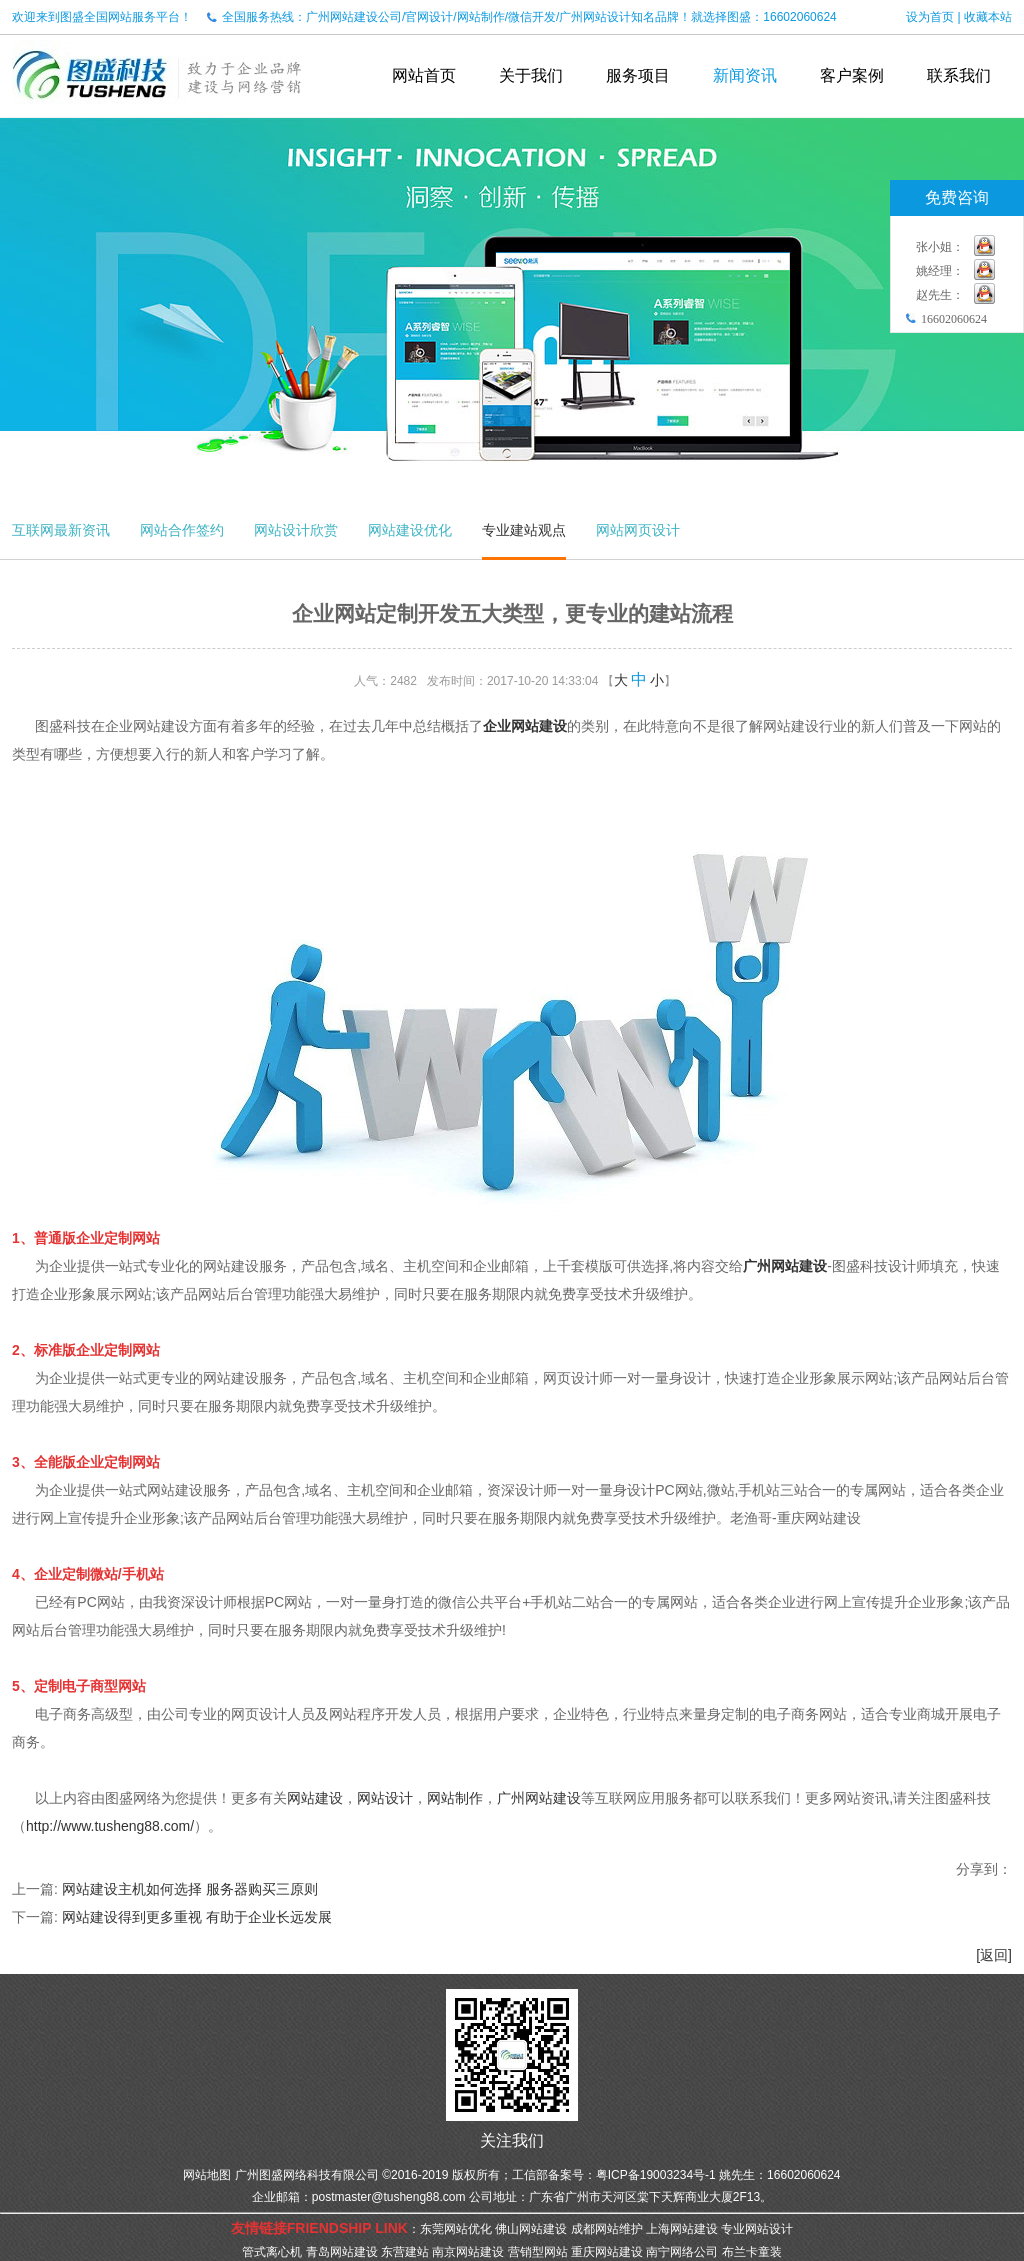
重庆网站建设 (607, 2252)
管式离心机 (272, 2252)
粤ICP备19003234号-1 (656, 2175)
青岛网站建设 (342, 2252)
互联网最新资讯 (61, 530)
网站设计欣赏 (296, 530)
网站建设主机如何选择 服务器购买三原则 (190, 1889)
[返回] (994, 1955)
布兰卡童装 (752, 2252)
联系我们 (959, 75)
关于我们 (531, 75)
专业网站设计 (757, 2229)
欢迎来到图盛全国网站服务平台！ (102, 17)
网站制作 (455, 1798)
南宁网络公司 (682, 2252)
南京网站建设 (468, 2252)
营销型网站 (538, 2252)
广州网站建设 (785, 1266)
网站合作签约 (182, 530)
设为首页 (930, 17)
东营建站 (405, 2252)
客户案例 (852, 75)
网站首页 (424, 75)
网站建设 (315, 1798)
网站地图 (207, 2175)
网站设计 (385, 1798)
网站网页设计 (638, 530)
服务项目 (638, 75)
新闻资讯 (745, 75)
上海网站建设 (682, 2229)
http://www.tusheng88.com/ (110, 1826)
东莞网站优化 (456, 2229)
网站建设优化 (410, 530)
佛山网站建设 (531, 2229)
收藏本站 (988, 17)
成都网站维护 (607, 2229)
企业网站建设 (525, 726)
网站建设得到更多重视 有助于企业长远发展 (197, 1917)
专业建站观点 (524, 530)
